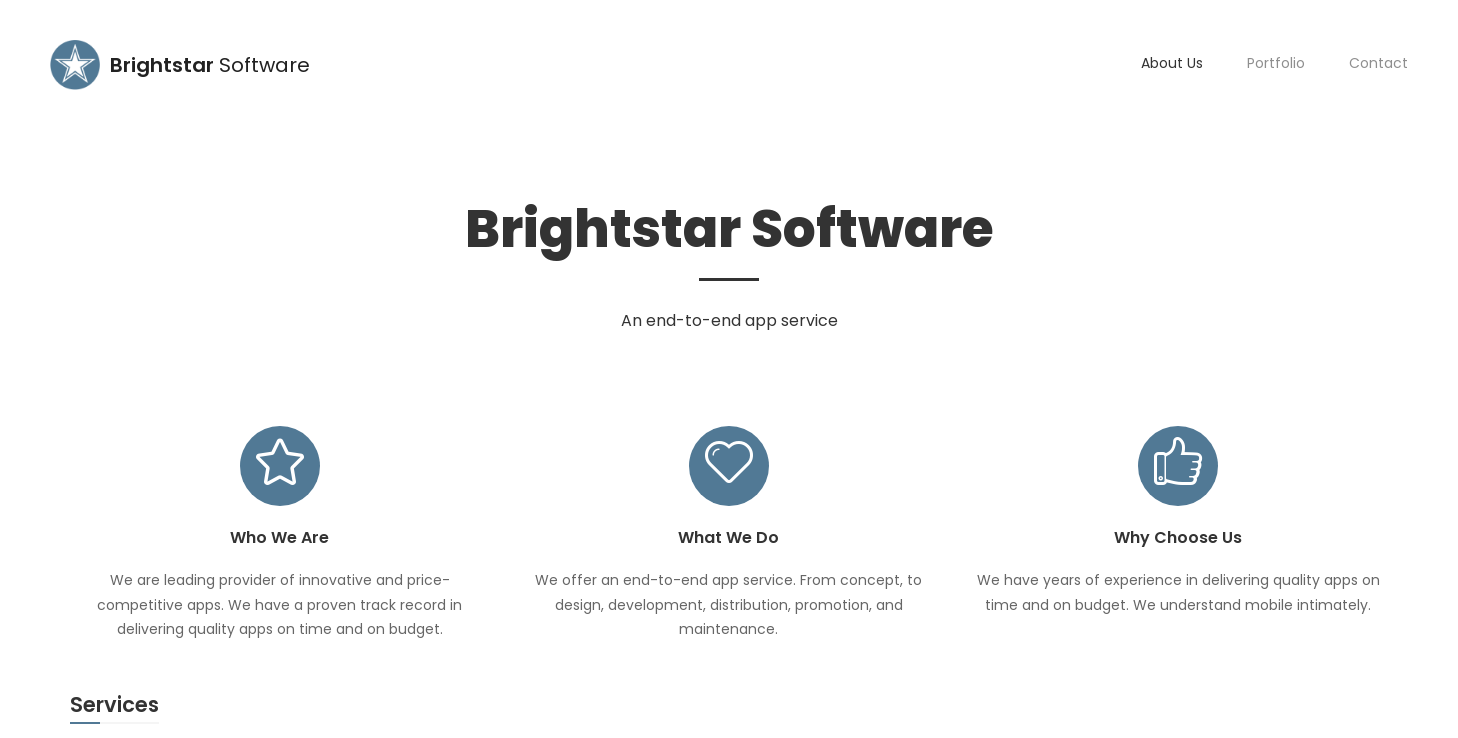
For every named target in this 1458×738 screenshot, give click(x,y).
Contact (1378, 63)
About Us (1172, 63)
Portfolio (1276, 63)
